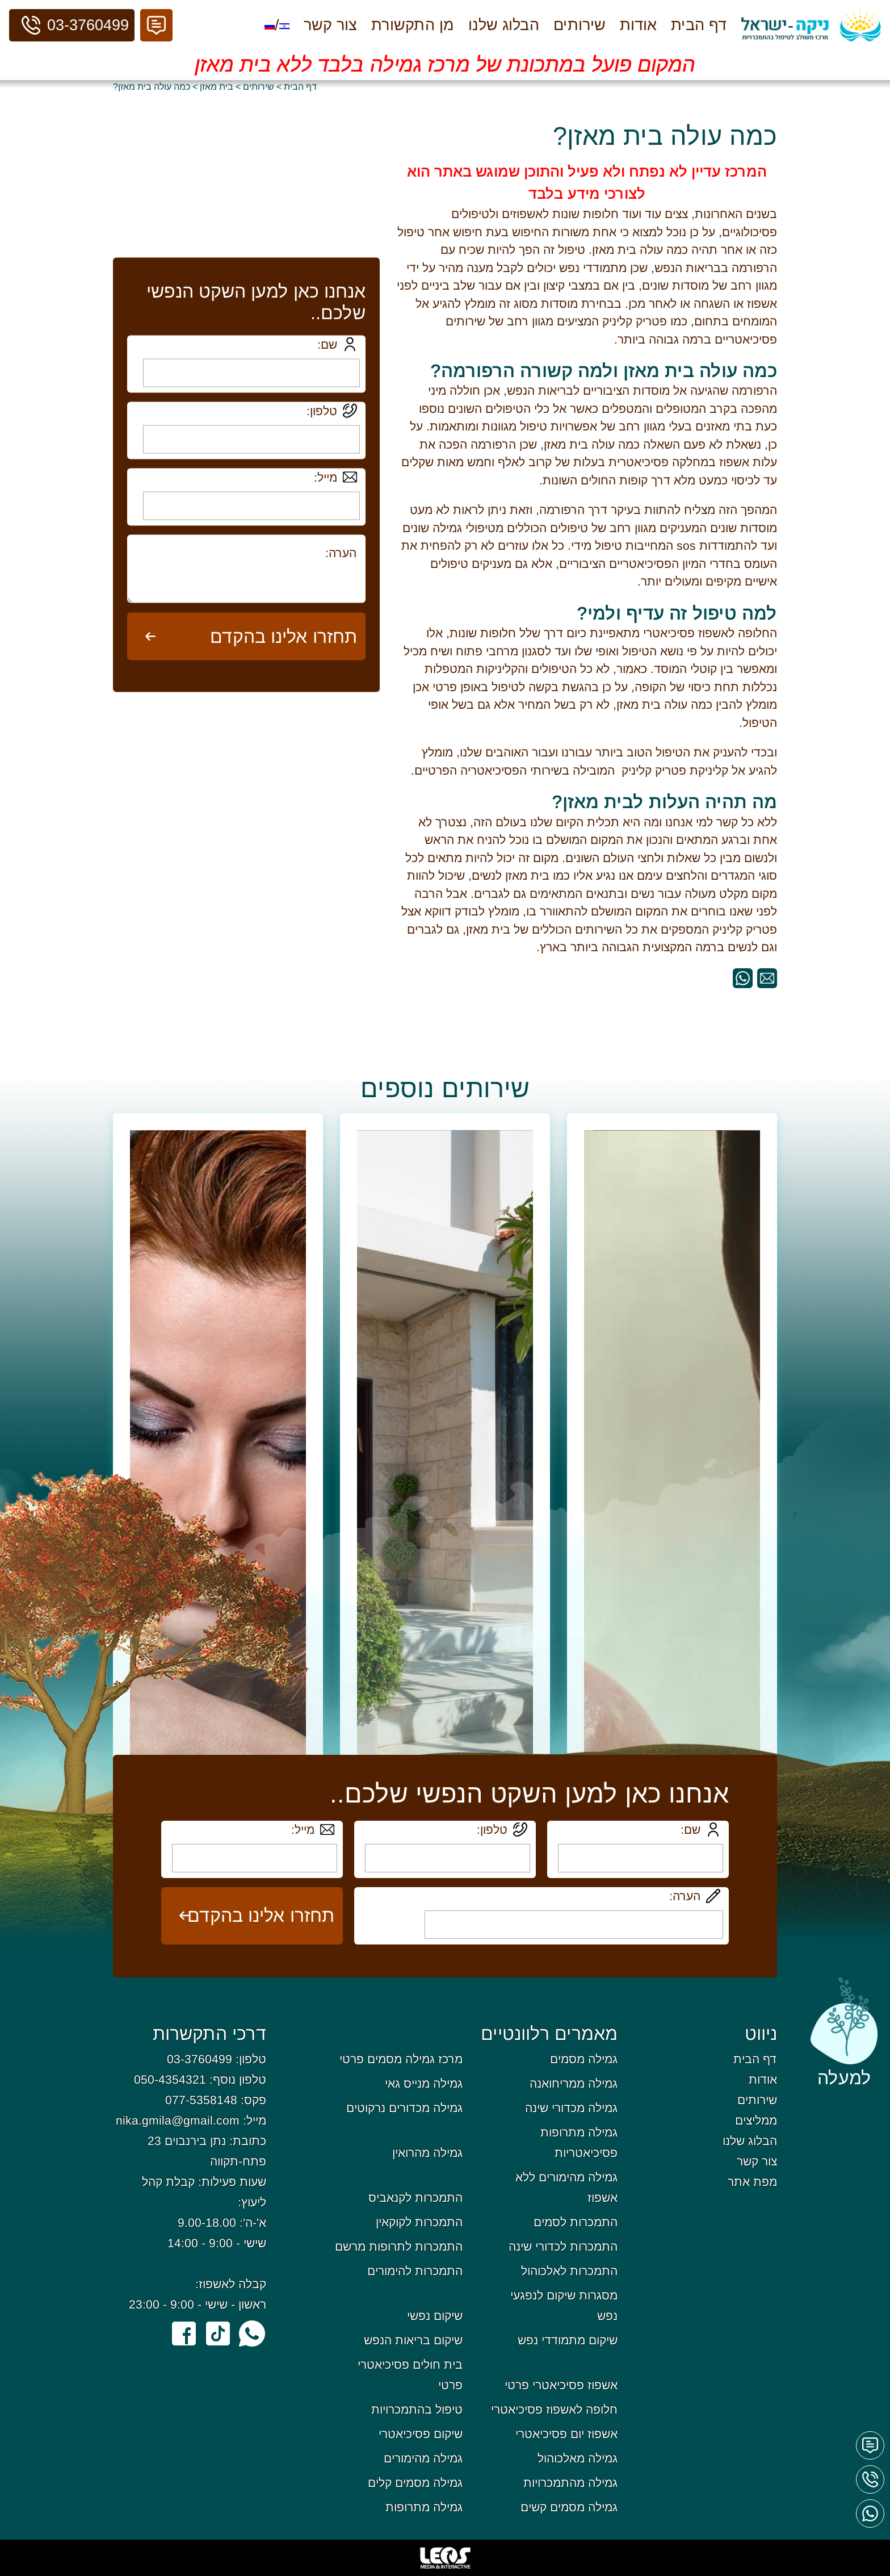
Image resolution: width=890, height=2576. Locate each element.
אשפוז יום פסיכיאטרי (566, 2433)
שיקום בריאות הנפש (413, 2340)
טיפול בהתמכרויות (417, 2409)
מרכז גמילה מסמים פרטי (401, 2058)
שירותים (579, 25)
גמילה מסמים (584, 2058)
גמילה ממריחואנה (574, 2083)
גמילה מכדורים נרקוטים (404, 2107)
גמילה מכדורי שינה (571, 2107)
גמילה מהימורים (423, 2458)
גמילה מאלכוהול (578, 2458)
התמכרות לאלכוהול (569, 2270)
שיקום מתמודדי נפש (568, 2340)
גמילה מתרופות (424, 2507)
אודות (638, 25)
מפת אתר (752, 2181)
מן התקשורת (412, 25)
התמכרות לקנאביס (415, 2197)
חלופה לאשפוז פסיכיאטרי (554, 2409)
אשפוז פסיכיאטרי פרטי (561, 2384)
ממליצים (756, 2120)
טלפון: (322, 410)
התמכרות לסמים (576, 2221)
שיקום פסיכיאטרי (421, 2433)
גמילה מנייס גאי (424, 2083)
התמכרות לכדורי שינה (563, 2246)
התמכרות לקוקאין (419, 2221)
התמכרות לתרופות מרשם (399, 2246)
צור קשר (330, 25)
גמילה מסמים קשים (569, 2507)
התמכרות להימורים (415, 2270)
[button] (156, 25)
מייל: (325, 476)
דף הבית (699, 25)
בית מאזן (216, 86)
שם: (327, 343)
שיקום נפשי (435, 2315)
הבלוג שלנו (503, 25)
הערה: (684, 1895)
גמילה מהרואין (427, 2152)
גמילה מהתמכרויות (570, 2482)
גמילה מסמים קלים (415, 2482)
